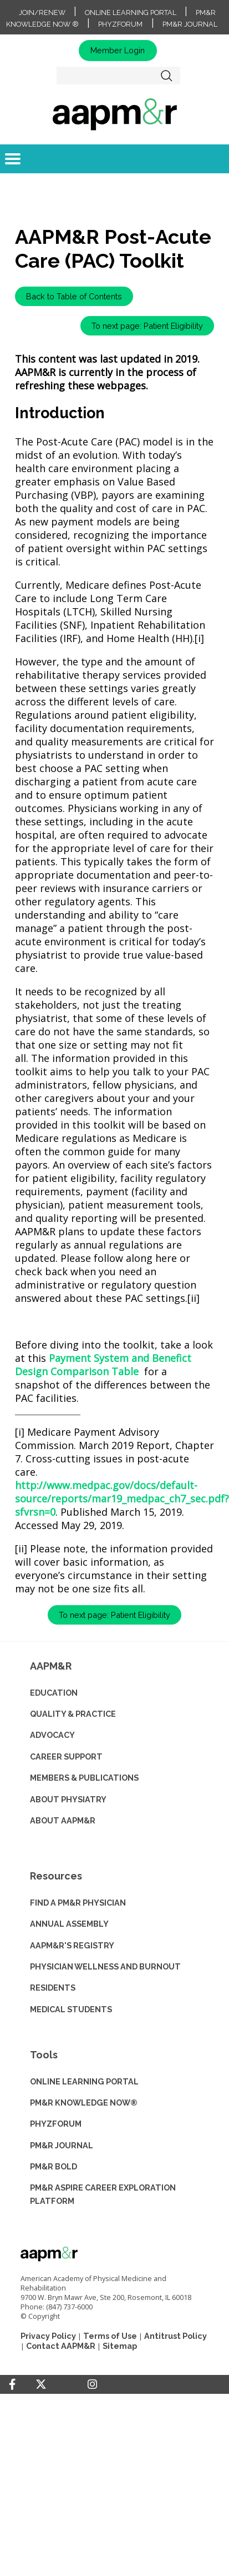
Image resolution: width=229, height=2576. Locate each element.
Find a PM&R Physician (78, 1902)
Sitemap (120, 2346)
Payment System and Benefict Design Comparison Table (103, 1364)
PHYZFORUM (56, 2123)
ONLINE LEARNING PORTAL (84, 2081)
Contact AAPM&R (60, 2346)
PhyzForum (120, 24)
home (114, 114)
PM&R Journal (189, 24)
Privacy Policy (48, 2336)
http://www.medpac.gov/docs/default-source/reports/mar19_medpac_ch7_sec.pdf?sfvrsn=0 (122, 1498)
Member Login (117, 50)
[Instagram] (92, 2384)
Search (166, 75)
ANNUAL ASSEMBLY (69, 1923)
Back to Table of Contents (74, 296)
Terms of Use (110, 2336)
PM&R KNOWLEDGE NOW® (84, 2102)
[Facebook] (12, 2384)
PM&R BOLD (53, 2166)
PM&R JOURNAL (61, 2145)
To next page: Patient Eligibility (147, 325)
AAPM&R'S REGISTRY (72, 1945)
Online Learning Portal (130, 12)
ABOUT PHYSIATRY (68, 1799)
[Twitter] (41, 2384)
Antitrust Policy (175, 2336)
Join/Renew (42, 12)
